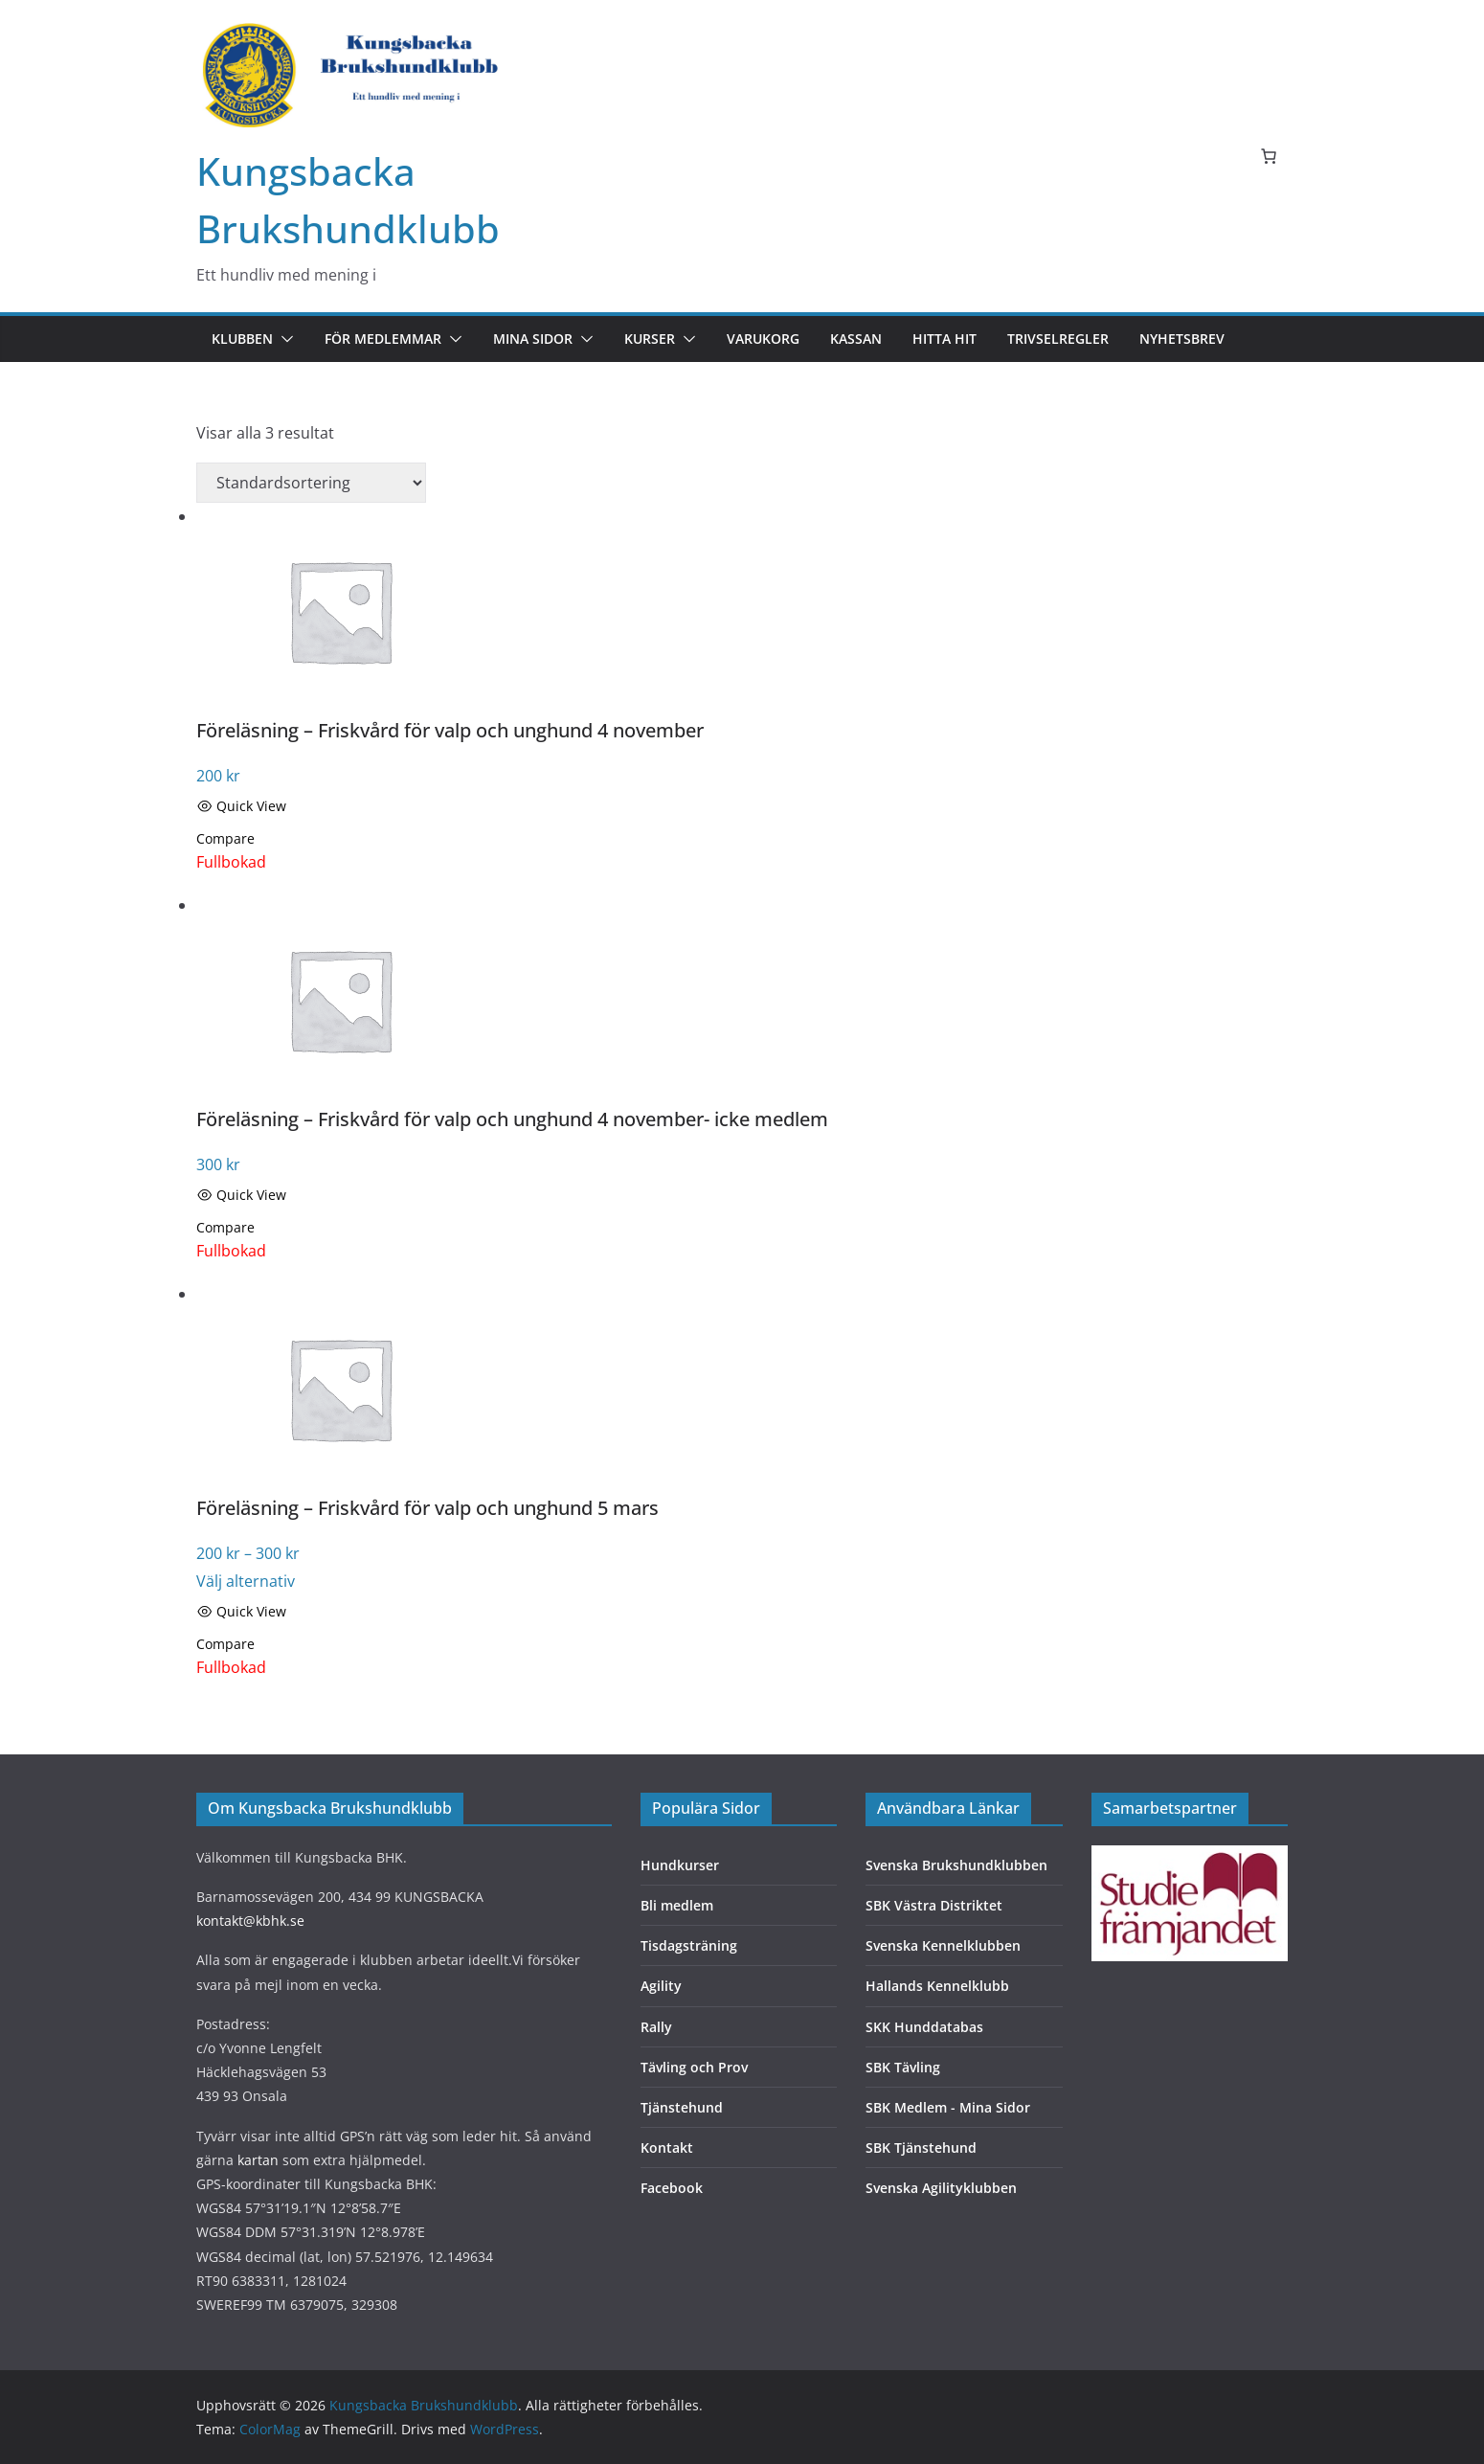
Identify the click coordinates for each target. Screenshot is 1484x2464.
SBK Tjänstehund (921, 2147)
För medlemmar (383, 338)
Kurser (649, 338)
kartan (258, 2160)
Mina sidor (533, 338)
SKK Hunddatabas (924, 2027)
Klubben (242, 338)
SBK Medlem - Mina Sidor (948, 2107)
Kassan (856, 338)
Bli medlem (677, 1905)
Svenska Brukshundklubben (956, 1865)
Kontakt (667, 2147)
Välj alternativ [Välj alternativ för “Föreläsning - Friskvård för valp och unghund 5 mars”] (245, 1581)
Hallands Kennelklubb (937, 1986)
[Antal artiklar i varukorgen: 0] (1268, 156)
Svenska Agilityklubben (941, 2188)
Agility (661, 1986)
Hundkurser (680, 1865)
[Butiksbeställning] (311, 483)
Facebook (672, 2188)
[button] (283, 339)
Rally (656, 2027)
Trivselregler (1058, 338)
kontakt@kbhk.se (250, 1920)
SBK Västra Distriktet (934, 1905)
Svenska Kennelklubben (943, 1945)
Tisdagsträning (689, 1945)
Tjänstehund (682, 2107)
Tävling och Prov (694, 2067)
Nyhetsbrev (1182, 338)
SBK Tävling (903, 2067)
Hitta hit (944, 338)
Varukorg (763, 338)
